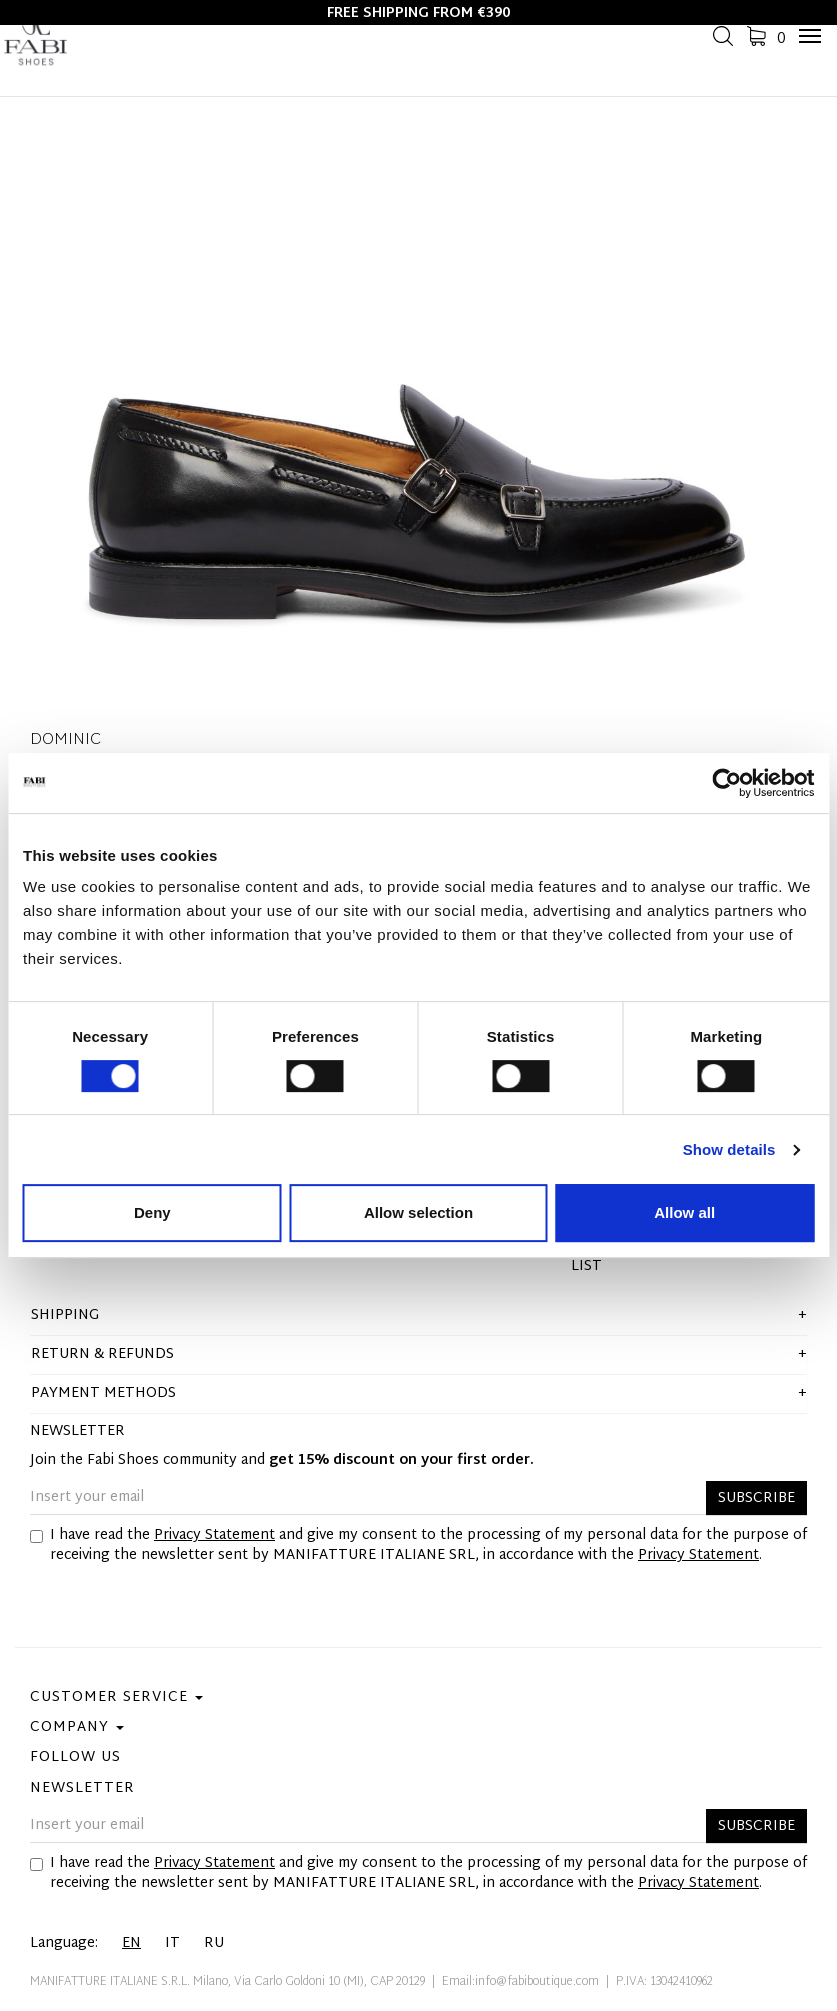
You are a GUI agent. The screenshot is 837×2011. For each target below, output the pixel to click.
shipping (65, 1315)
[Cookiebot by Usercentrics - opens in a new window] (726, 783)
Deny (152, 1212)
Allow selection (418, 1212)
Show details (729, 1149)
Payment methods (103, 1393)
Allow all (684, 1212)
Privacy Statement (214, 1535)
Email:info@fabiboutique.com (520, 1982)
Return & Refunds (102, 1354)
